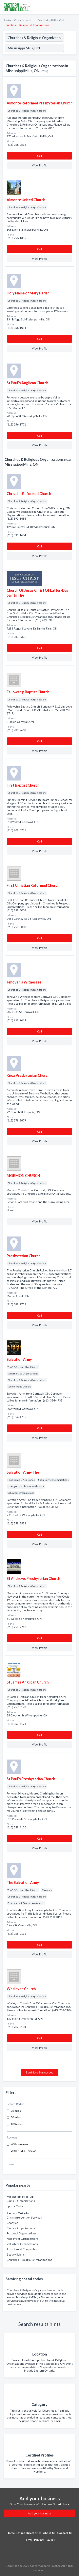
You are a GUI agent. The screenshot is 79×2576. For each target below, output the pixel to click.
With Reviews (19, 2144)
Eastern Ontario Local (17, 20)
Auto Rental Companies (22, 2249)
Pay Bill (50, 2539)
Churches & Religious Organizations (29, 2259)
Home (11, 2533)
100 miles (17, 2124)
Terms (28, 2539)
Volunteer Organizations (22, 2244)
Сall (39, 155)
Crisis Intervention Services (24, 2217)
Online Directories (28, 2533)
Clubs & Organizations (21, 2201)
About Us (49, 2533)
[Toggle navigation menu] (73, 7)
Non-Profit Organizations (23, 2238)
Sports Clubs (15, 2206)
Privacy (39, 2539)
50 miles (16, 2117)
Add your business (39, 2513)
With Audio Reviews (23, 2151)
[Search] (70, 48)
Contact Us (65, 2533)
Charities (12, 2222)
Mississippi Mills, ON (51, 20)
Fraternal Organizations (21, 2233)
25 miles (16, 2110)
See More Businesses (39, 2072)
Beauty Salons (16, 2254)
